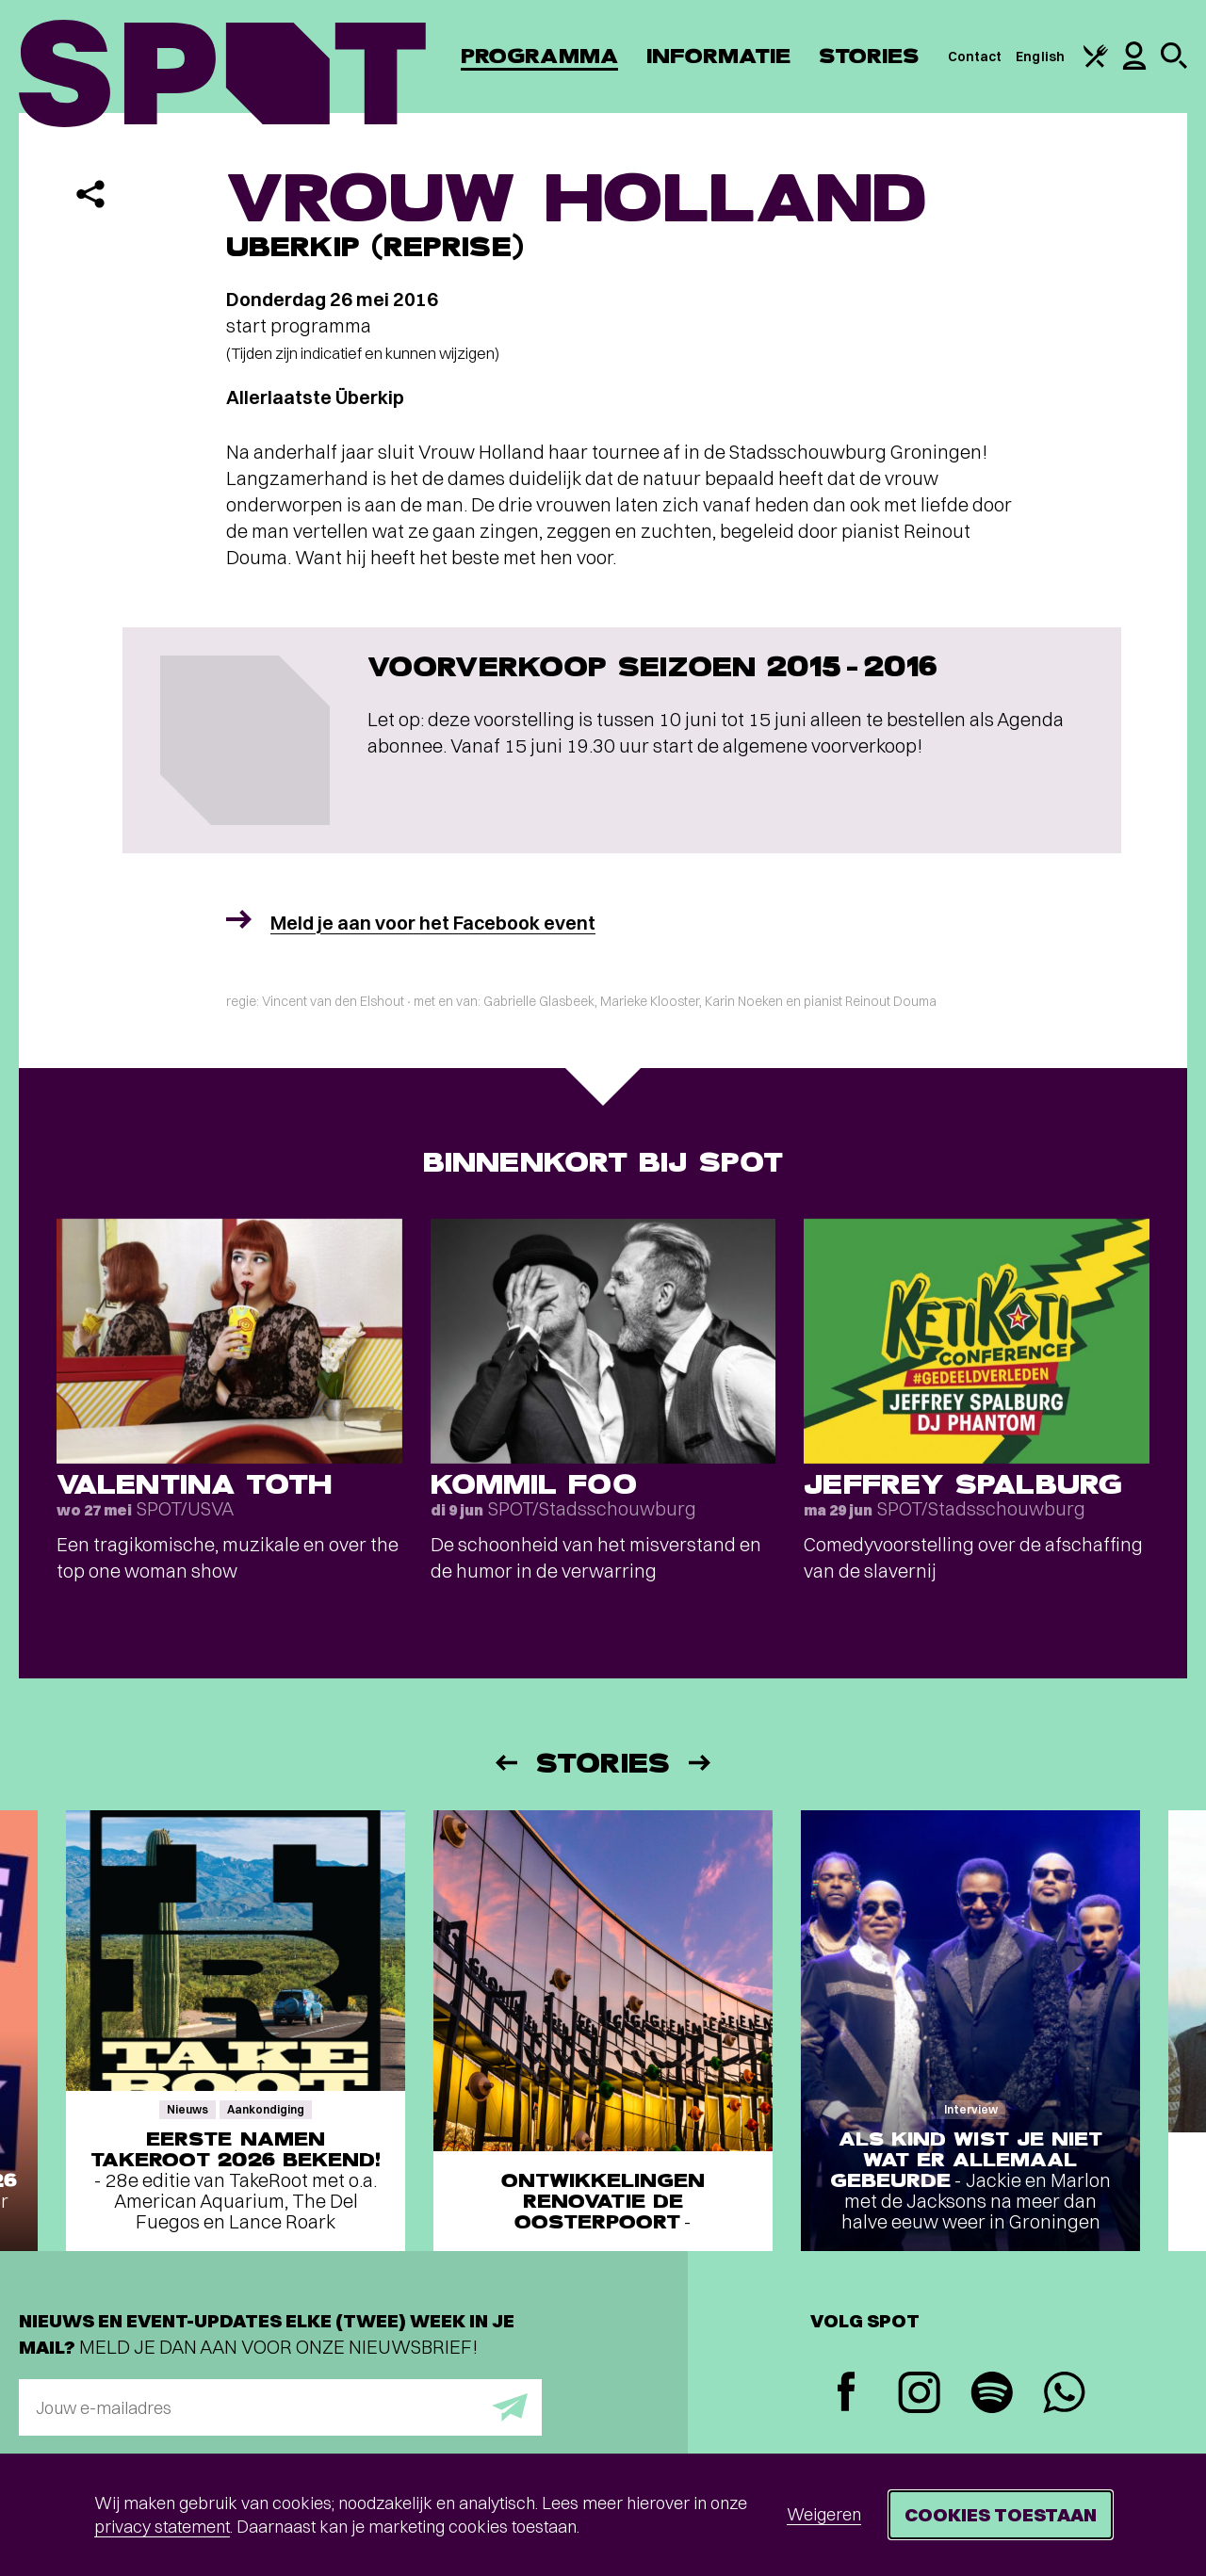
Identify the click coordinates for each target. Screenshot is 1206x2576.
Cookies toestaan (1000, 2514)
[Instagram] (919, 2395)
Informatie (718, 56)
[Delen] (90, 194)
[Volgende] (701, 1763)
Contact (975, 56)
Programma (539, 56)
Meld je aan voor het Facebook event (432, 922)
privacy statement (162, 2526)
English (1040, 56)
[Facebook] (846, 2394)
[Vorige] (505, 1763)
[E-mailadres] (280, 2407)
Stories (869, 56)
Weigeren (824, 2514)
